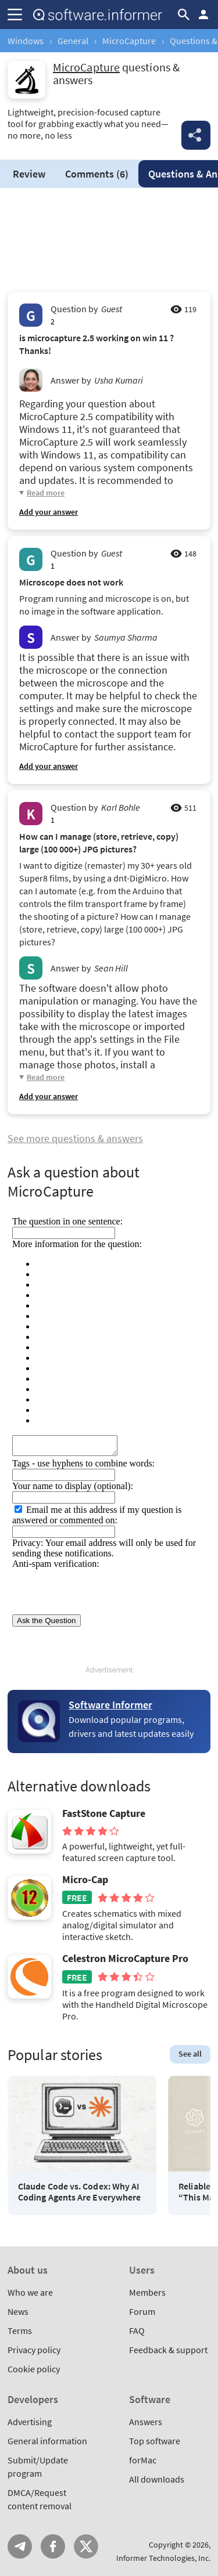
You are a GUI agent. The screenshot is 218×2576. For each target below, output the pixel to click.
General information (47, 2441)
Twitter (86, 2546)
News (18, 2311)
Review (29, 173)
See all (190, 2053)
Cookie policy (34, 2369)
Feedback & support (168, 2349)
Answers (145, 2421)
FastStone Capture (103, 1813)
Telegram (20, 2546)
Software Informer (110, 1704)
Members (147, 2292)
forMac (142, 2460)
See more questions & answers (75, 1138)
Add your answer (48, 512)
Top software (154, 2441)
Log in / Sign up (203, 14)
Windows (26, 40)
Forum (142, 2311)
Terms (20, 2330)
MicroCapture (129, 40)
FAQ (137, 2330)
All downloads (156, 2479)
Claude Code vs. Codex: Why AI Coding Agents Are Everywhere (79, 2192)
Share (195, 135)
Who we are (30, 2292)
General (73, 40)
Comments (96, 173)
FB (53, 2546)
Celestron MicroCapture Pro (125, 1958)
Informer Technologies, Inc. (163, 2558)
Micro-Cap (85, 1879)
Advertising (30, 2421)
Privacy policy (34, 2349)
